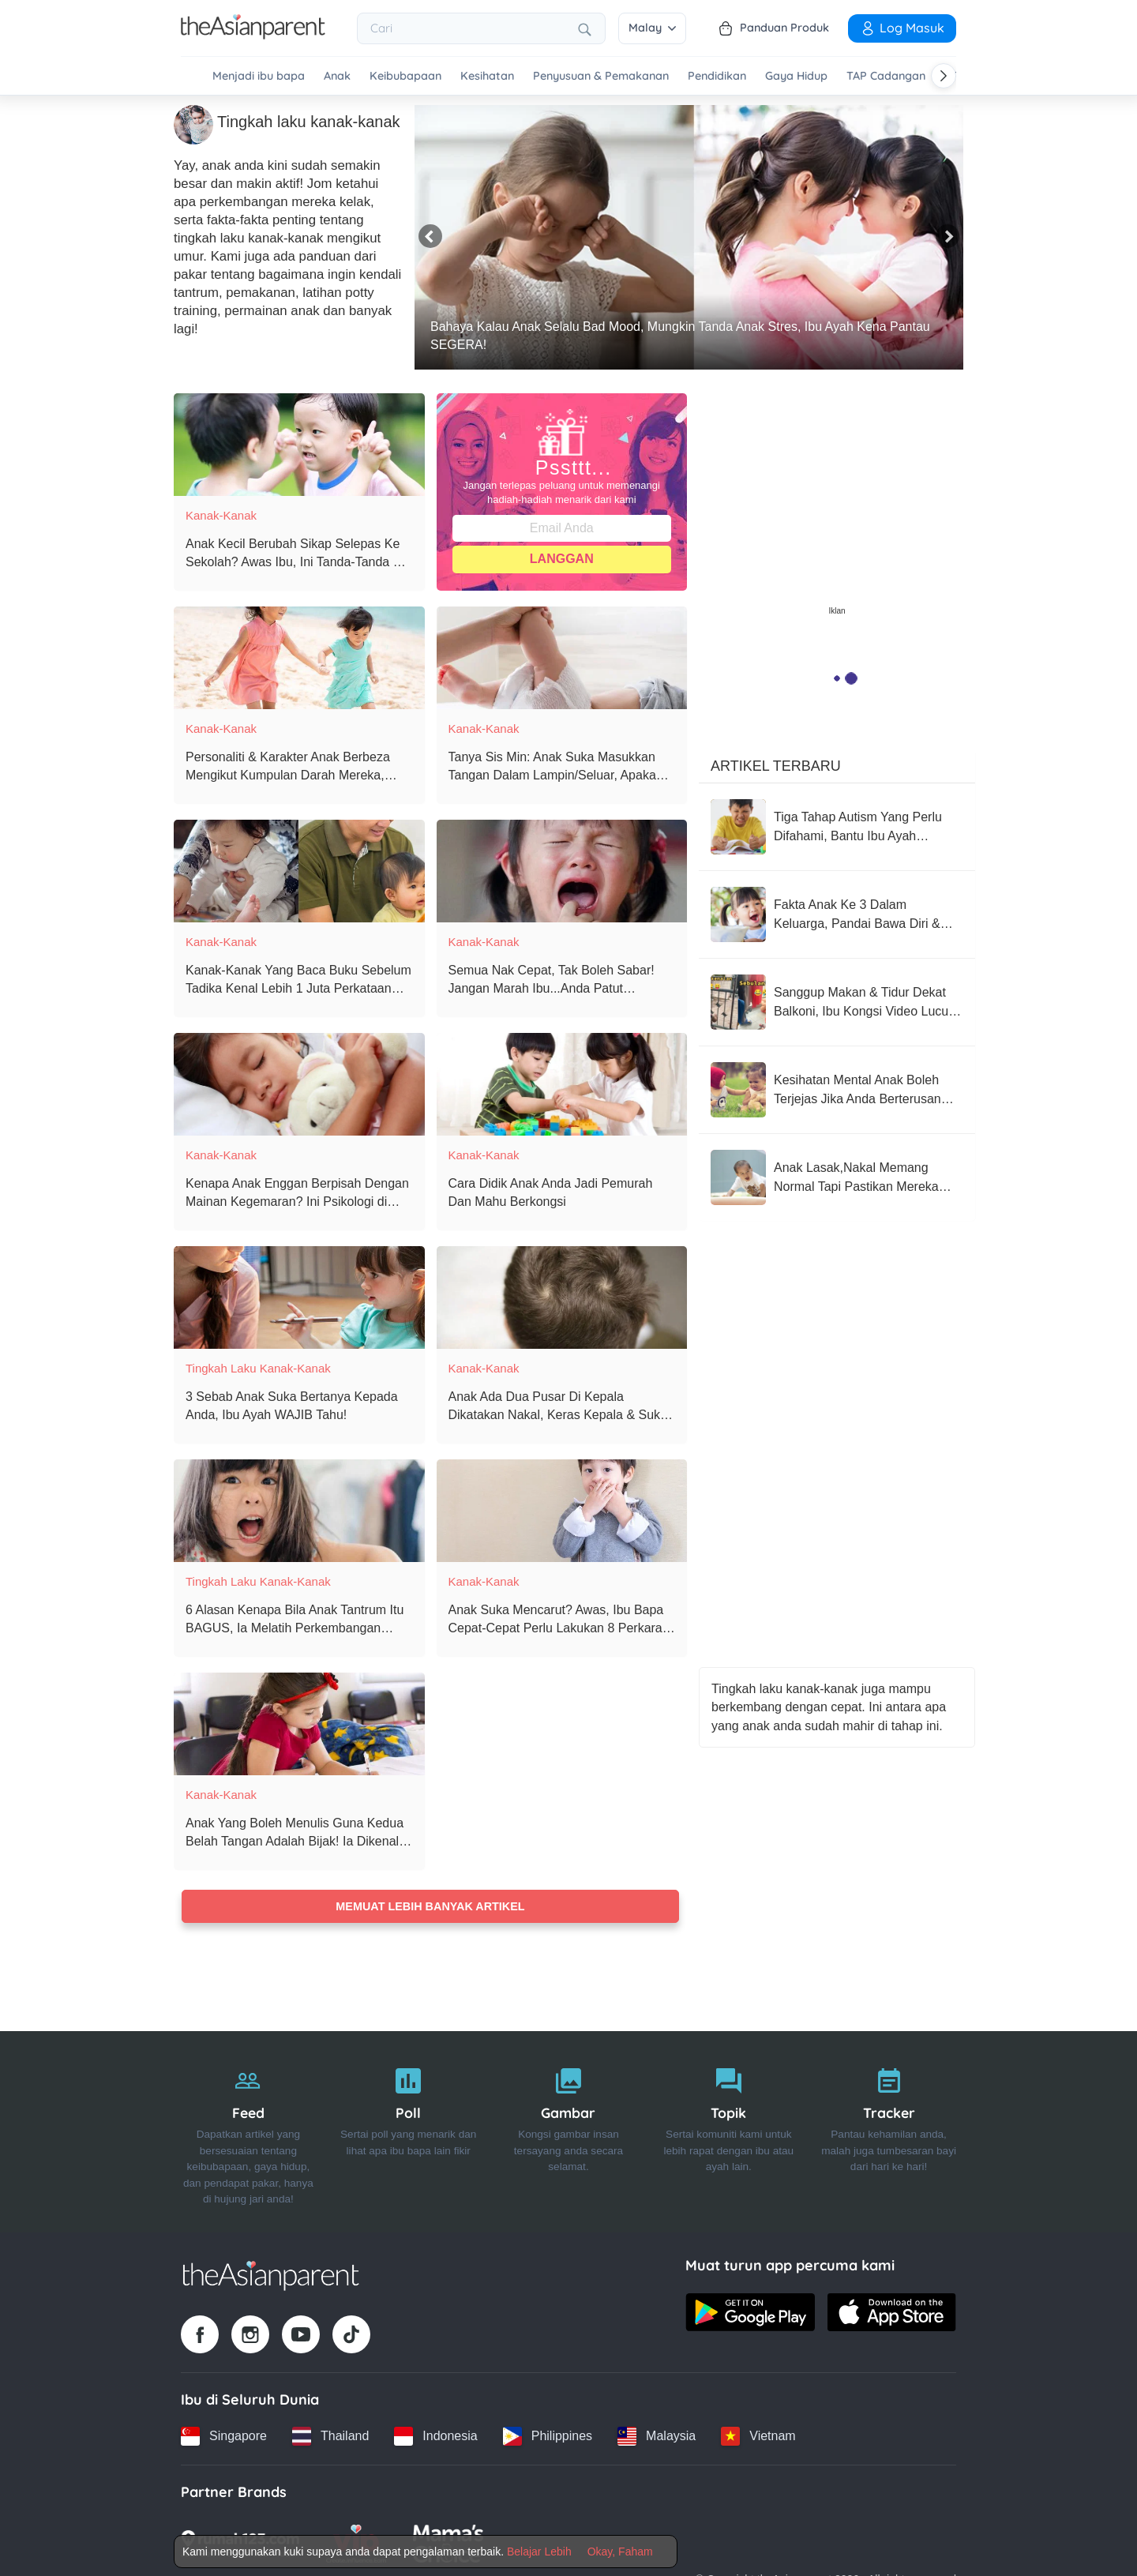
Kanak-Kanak (221, 514)
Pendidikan (717, 76)
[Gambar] (569, 2131)
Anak (337, 76)
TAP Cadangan (885, 76)
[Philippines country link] (547, 2435)
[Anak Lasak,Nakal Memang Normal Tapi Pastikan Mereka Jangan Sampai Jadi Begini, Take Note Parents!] (837, 1176)
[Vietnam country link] (758, 2435)
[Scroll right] (943, 75)
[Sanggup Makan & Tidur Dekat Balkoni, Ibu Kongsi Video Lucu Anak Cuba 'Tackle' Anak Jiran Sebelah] (837, 1001)
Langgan (562, 558)
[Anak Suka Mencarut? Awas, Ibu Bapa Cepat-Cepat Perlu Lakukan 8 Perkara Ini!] (562, 1510)
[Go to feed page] (253, 35)
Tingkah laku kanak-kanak (258, 1367)
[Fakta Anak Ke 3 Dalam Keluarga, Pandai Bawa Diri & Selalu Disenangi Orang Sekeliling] (837, 913)
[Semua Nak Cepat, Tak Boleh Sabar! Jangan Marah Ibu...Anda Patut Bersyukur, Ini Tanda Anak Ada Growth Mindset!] (562, 870)
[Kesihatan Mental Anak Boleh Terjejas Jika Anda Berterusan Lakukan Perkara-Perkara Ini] (837, 1089)
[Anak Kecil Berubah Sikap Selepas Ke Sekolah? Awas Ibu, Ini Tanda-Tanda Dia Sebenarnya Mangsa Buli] (299, 443)
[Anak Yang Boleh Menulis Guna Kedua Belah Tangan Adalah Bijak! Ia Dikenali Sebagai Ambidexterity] (299, 1723)
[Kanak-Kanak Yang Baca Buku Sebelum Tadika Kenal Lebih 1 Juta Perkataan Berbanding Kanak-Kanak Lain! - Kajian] (299, 870)
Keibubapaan (405, 76)
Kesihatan (487, 76)
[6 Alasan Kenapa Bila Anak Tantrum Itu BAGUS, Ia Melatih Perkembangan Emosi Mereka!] (299, 1510)
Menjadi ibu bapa (258, 76)
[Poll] (408, 2131)
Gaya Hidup (796, 76)
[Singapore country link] (224, 2435)
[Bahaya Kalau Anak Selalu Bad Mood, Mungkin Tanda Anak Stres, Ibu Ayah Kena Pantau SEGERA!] (689, 236)
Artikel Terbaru (776, 765)
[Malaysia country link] (656, 2435)
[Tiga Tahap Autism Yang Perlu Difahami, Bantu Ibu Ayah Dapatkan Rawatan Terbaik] (837, 826)
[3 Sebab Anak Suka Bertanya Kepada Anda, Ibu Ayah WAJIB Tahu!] (299, 1296)
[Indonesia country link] (435, 2435)
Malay (652, 28)
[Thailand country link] (330, 2435)
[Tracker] (888, 2131)
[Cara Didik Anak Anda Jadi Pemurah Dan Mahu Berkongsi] (562, 1083)
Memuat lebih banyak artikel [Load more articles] (430, 1905)
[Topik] (728, 2131)
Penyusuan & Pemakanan (601, 76)
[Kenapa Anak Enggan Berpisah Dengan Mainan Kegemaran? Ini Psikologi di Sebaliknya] (299, 1083)
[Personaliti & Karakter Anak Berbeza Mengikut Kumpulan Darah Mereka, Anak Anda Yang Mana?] (299, 657)
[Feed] (248, 2131)
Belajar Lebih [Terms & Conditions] (539, 2551)
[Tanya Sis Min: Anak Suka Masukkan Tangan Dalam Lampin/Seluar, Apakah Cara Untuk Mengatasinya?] (562, 657)
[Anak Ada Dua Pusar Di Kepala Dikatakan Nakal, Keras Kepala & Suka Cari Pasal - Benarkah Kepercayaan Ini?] (562, 1296)
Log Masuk (902, 28)
